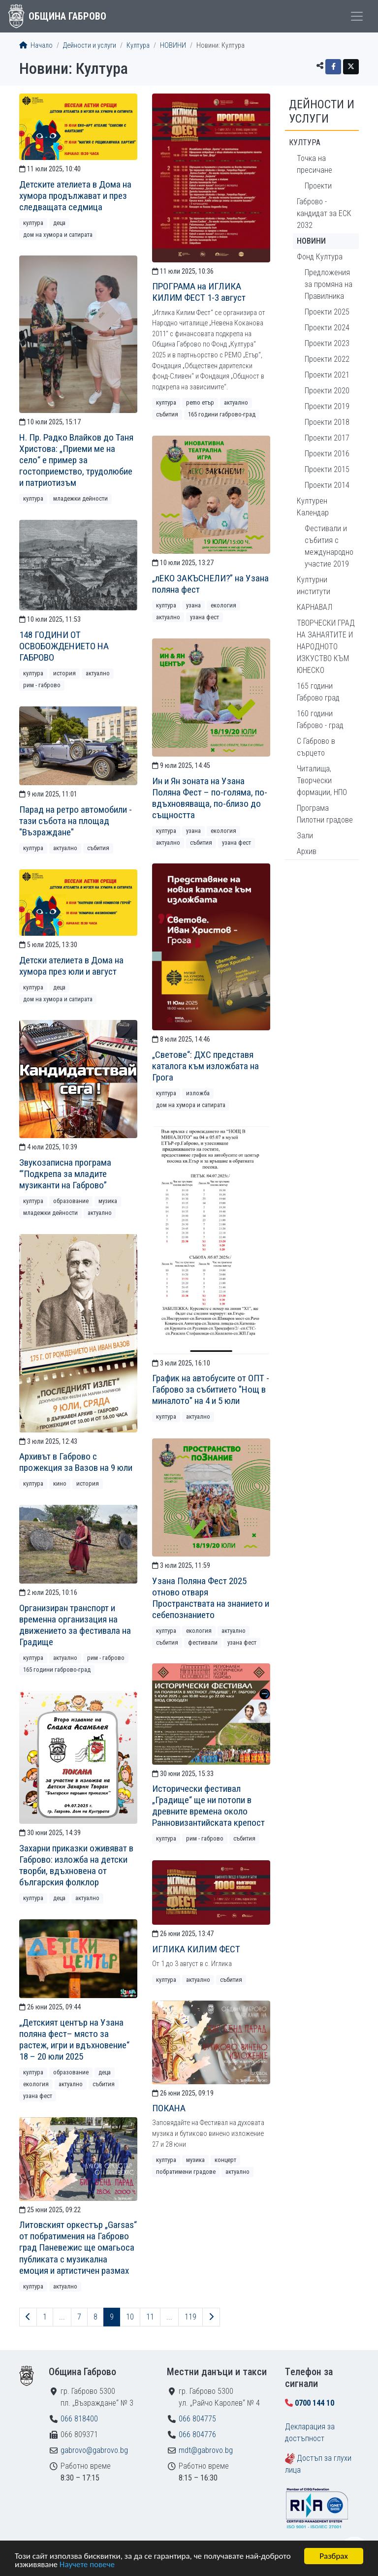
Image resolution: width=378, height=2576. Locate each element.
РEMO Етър (200, 402)
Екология (223, 605)
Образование (71, 1201)
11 (150, 2317)
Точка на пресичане (314, 164)
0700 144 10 (314, 2403)
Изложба (198, 1093)
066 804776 (197, 2434)
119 (190, 2317)
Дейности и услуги (89, 45)
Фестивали (203, 1642)
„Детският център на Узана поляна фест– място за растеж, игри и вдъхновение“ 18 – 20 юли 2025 (74, 2039)
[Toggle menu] (357, 16)
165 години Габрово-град (221, 414)
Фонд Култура (320, 256)
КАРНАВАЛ (314, 607)
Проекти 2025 (327, 312)
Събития (167, 414)
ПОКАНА (169, 2108)
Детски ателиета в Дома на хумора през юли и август (71, 965)
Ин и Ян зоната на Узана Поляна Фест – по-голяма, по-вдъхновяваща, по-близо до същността (209, 798)
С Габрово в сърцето (316, 747)
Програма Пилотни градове (325, 814)
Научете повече (87, 2565)
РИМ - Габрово (42, 685)
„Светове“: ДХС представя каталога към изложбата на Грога (205, 1066)
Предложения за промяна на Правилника (328, 284)
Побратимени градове (186, 2171)
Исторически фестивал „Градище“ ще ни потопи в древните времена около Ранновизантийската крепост (208, 1805)
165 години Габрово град (318, 691)
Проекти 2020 (327, 390)
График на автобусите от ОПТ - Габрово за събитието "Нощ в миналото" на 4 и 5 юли (210, 1389)
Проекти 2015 (327, 469)
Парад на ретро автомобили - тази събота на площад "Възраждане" (75, 821)
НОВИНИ (173, 45)
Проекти (318, 186)
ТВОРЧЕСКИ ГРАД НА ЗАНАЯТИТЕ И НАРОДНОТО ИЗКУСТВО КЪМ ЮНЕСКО (326, 646)
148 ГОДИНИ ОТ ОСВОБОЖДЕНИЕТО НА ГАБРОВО (64, 646)
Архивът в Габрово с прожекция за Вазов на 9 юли (75, 1462)
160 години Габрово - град (320, 719)
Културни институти (313, 585)
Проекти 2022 (327, 359)
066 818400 (79, 2418)
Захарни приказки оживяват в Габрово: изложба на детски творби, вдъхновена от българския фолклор (76, 1865)
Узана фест (204, 617)
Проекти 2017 (327, 438)
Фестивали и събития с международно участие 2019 (329, 546)
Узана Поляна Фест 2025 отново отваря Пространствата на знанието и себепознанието (210, 1598)
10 (130, 2317)
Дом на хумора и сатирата (58, 234)
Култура (138, 45)
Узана (193, 605)
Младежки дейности (80, 498)
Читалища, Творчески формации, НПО (322, 780)
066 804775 (197, 2418)
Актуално (236, 402)
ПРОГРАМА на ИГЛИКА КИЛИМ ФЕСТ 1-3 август (199, 292)
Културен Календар (313, 506)
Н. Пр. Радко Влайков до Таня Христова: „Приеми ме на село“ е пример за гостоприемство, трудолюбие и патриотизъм (76, 460)
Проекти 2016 (327, 453)
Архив (306, 851)
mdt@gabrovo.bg (206, 2450)
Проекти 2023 (327, 343)
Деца (59, 222)
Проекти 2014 (327, 485)
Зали (305, 835)
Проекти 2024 (327, 327)
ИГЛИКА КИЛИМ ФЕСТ (196, 1949)
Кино (59, 1483)
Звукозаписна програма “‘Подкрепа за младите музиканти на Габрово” (65, 1174)
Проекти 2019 (327, 406)
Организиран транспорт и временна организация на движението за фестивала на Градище (75, 1625)
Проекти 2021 (327, 375)
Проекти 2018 (327, 422)
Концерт (225, 2159)
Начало (36, 45)
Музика (107, 1201)
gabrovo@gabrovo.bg (94, 2450)
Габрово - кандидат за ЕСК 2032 (324, 213)
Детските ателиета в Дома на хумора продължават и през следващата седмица (75, 196)
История (64, 673)
